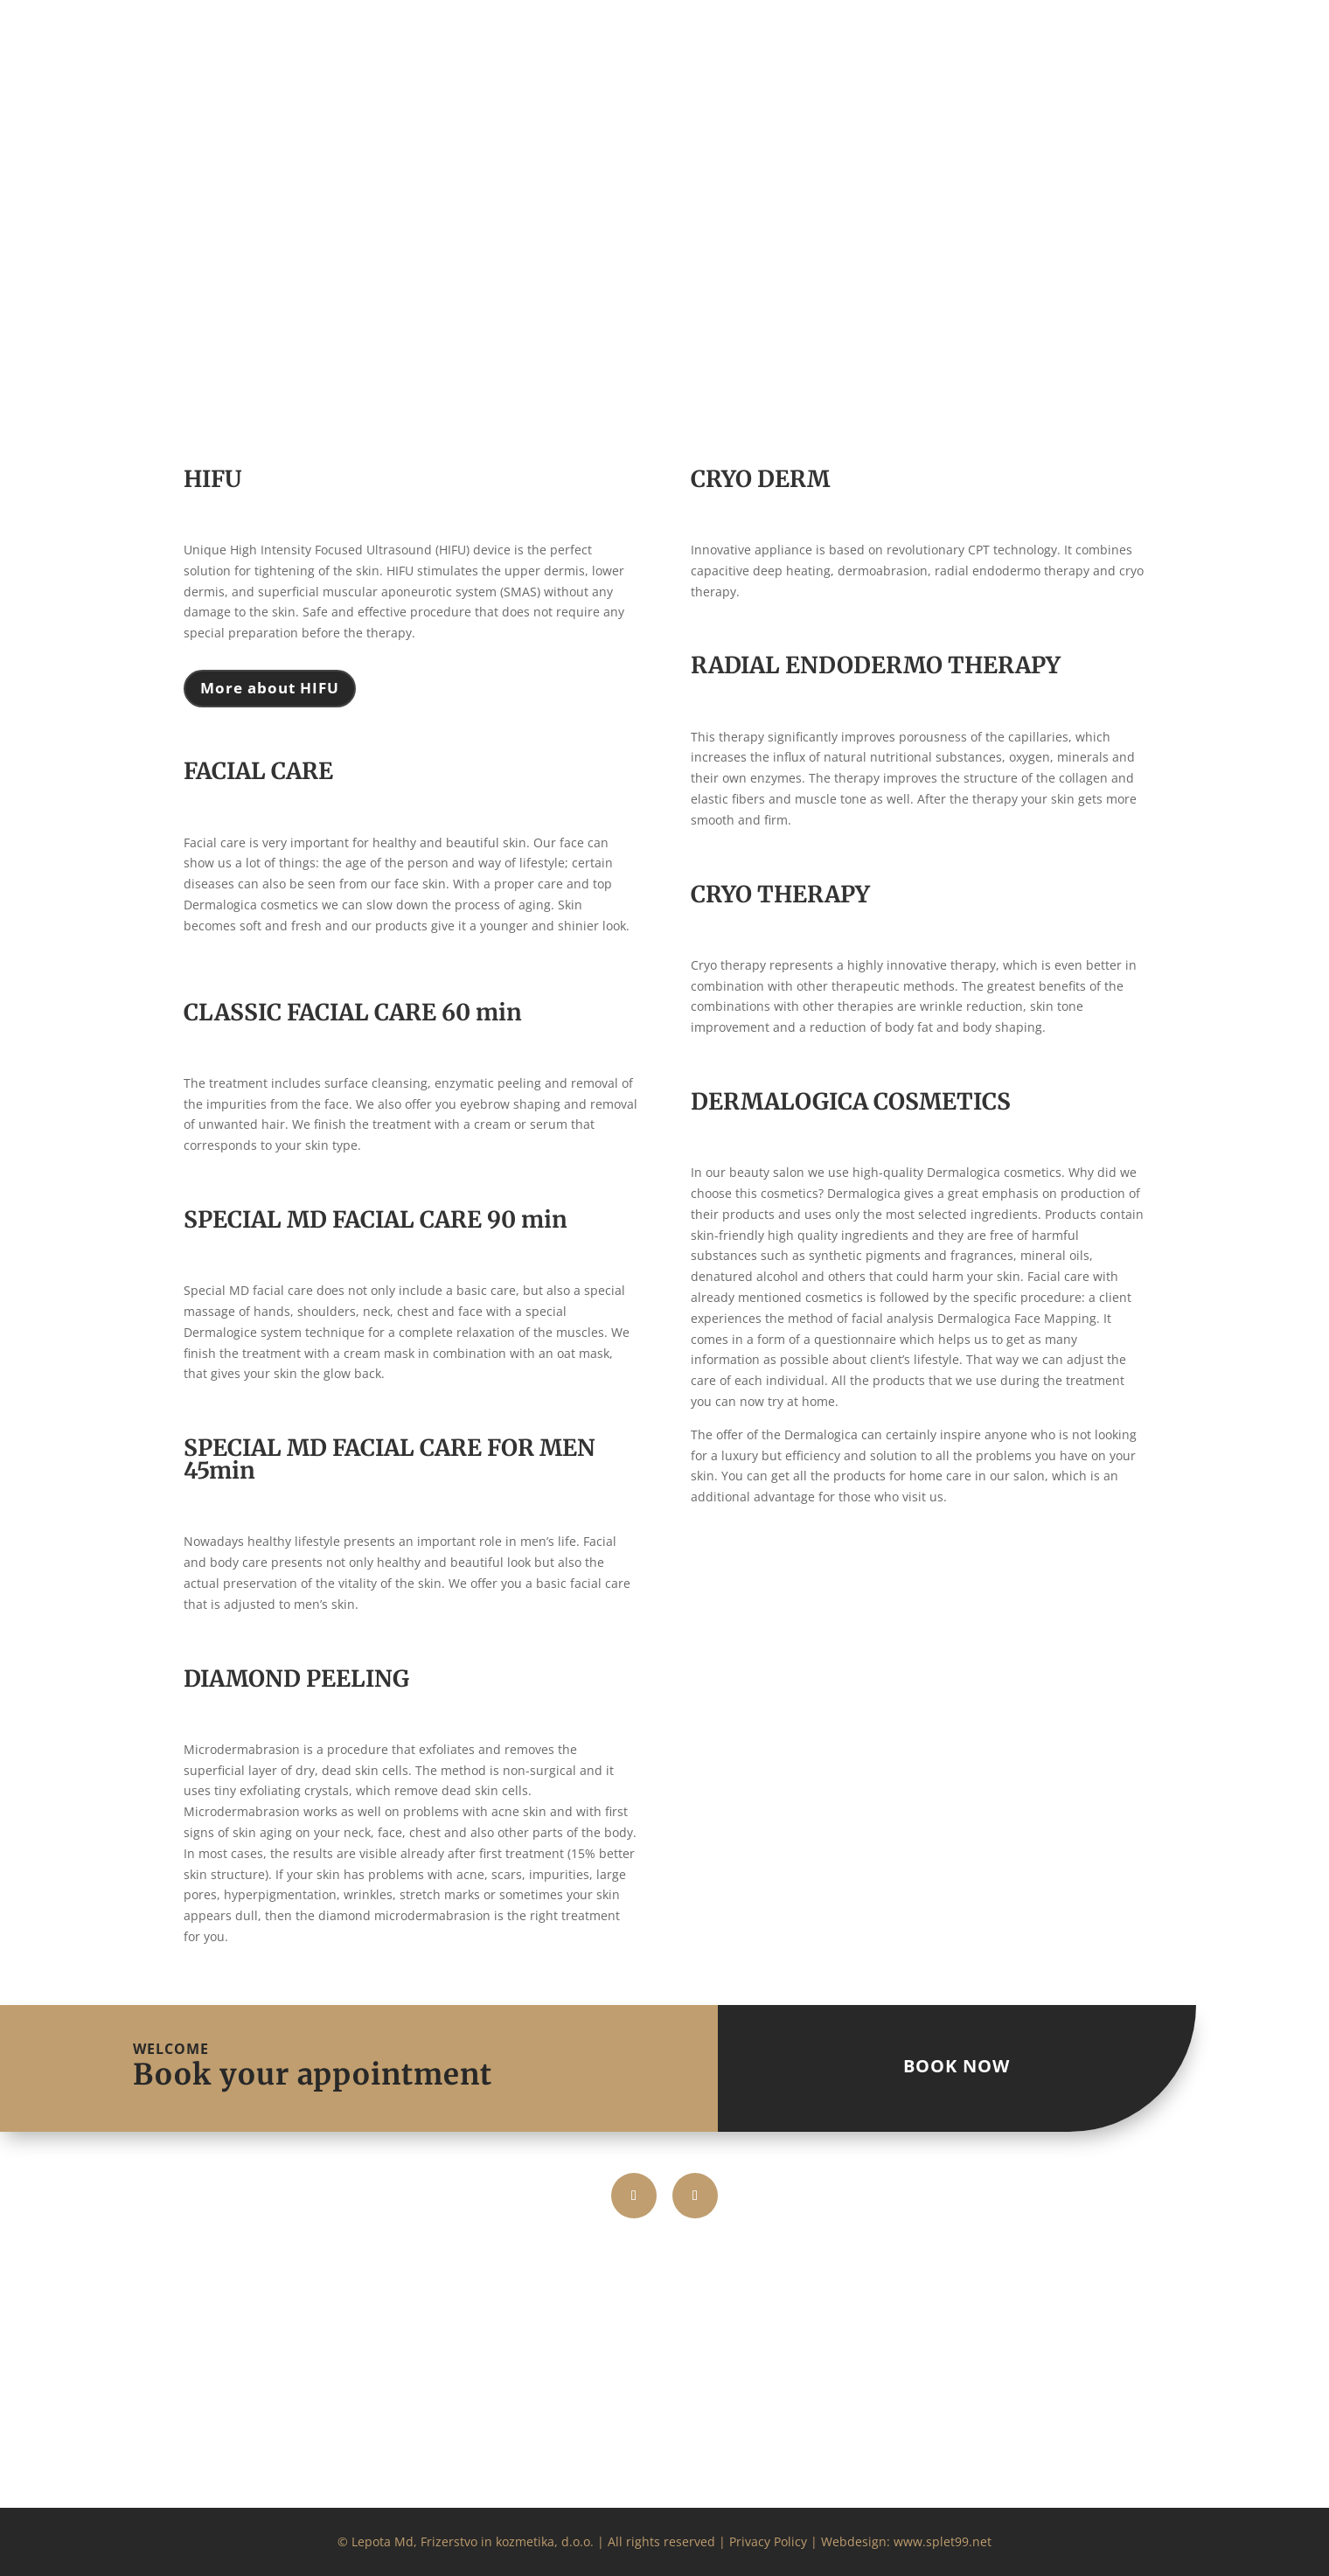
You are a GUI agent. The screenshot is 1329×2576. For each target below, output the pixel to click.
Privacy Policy (768, 2541)
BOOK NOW (956, 2066)
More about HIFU (269, 688)
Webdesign (854, 2541)
